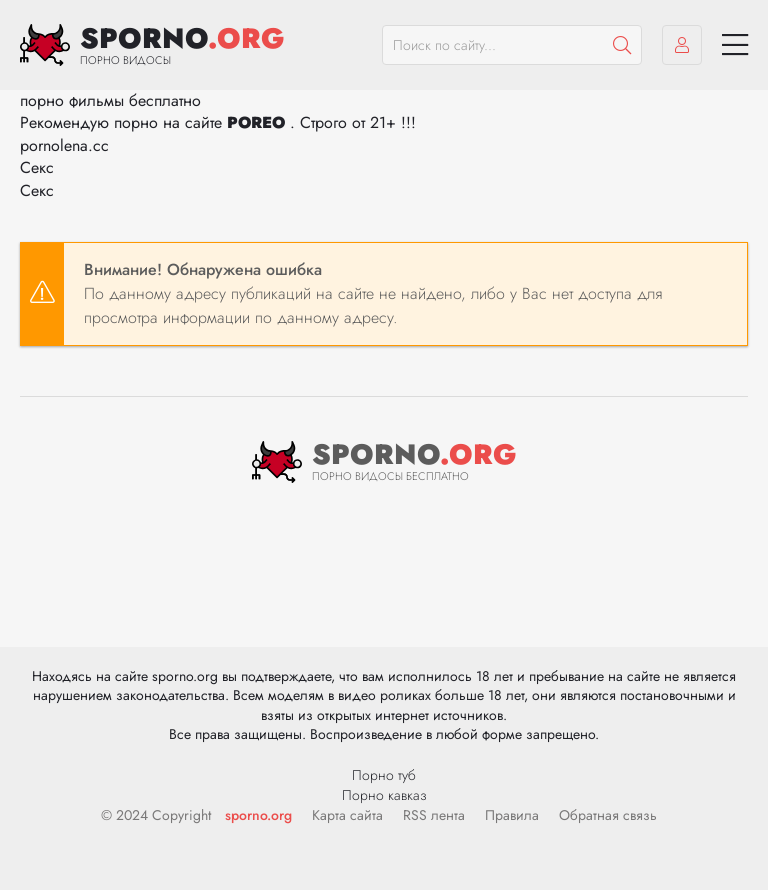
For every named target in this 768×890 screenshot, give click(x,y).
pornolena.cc (64, 145)
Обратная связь (608, 815)
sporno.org (258, 815)
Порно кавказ (384, 795)
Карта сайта (347, 815)
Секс (37, 167)
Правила (512, 815)
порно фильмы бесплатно (110, 100)
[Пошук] (622, 45)
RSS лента (434, 815)
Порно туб (384, 775)
